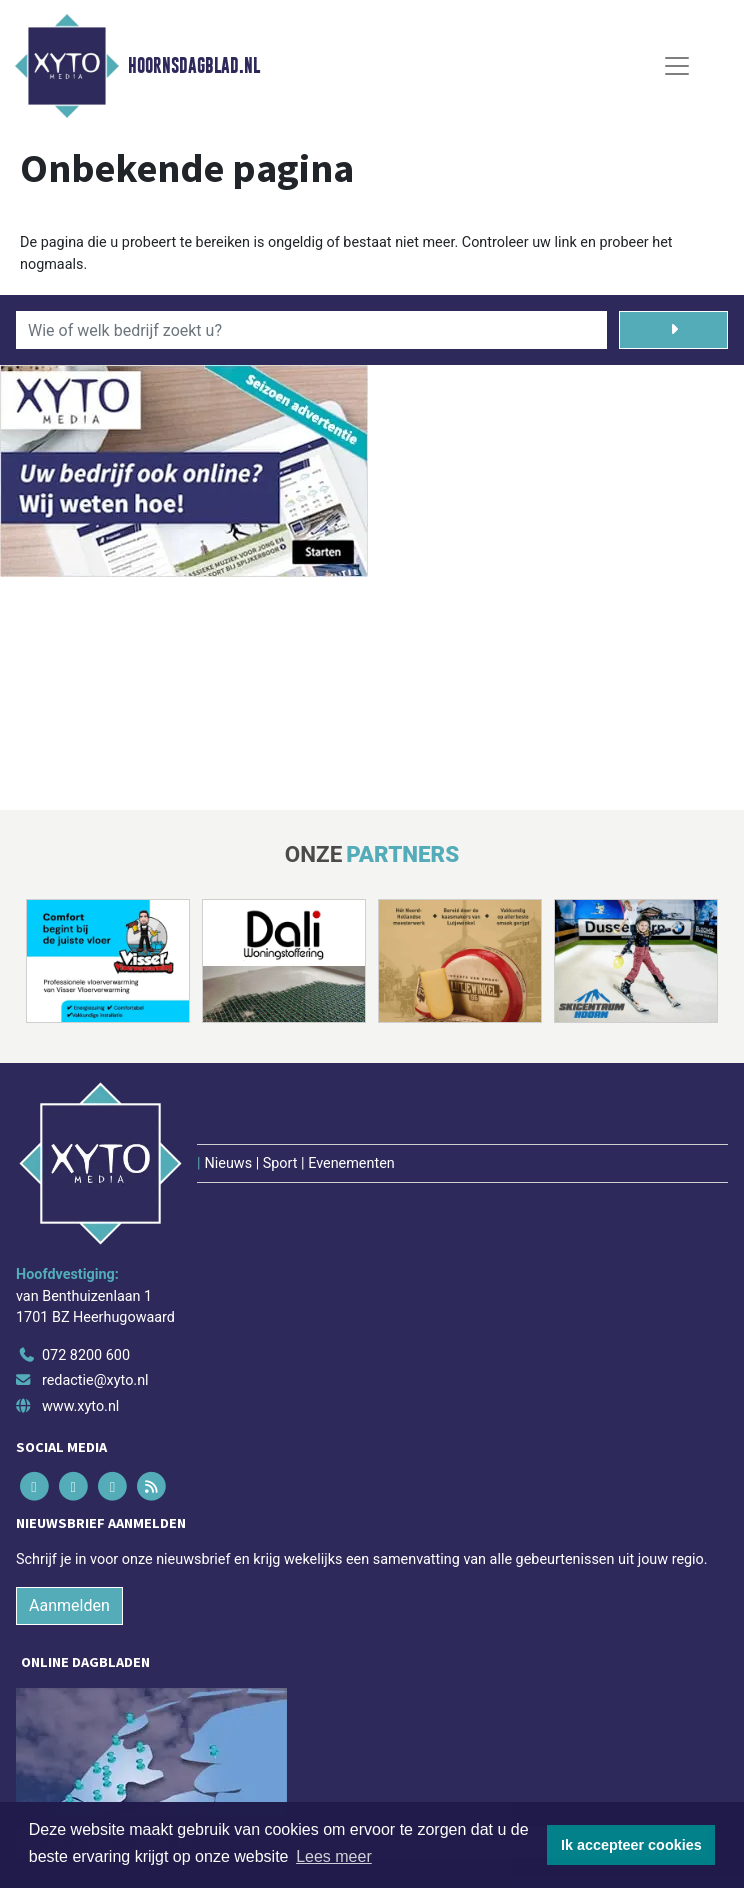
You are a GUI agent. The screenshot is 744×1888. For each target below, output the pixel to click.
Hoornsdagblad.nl (194, 66)
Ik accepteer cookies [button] (631, 1845)
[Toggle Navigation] (677, 66)
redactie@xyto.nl (95, 1380)
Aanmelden (69, 1605)
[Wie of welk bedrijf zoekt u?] (311, 330)
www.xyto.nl (80, 1406)
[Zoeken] (673, 330)
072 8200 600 (86, 1355)
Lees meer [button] (334, 1856)
